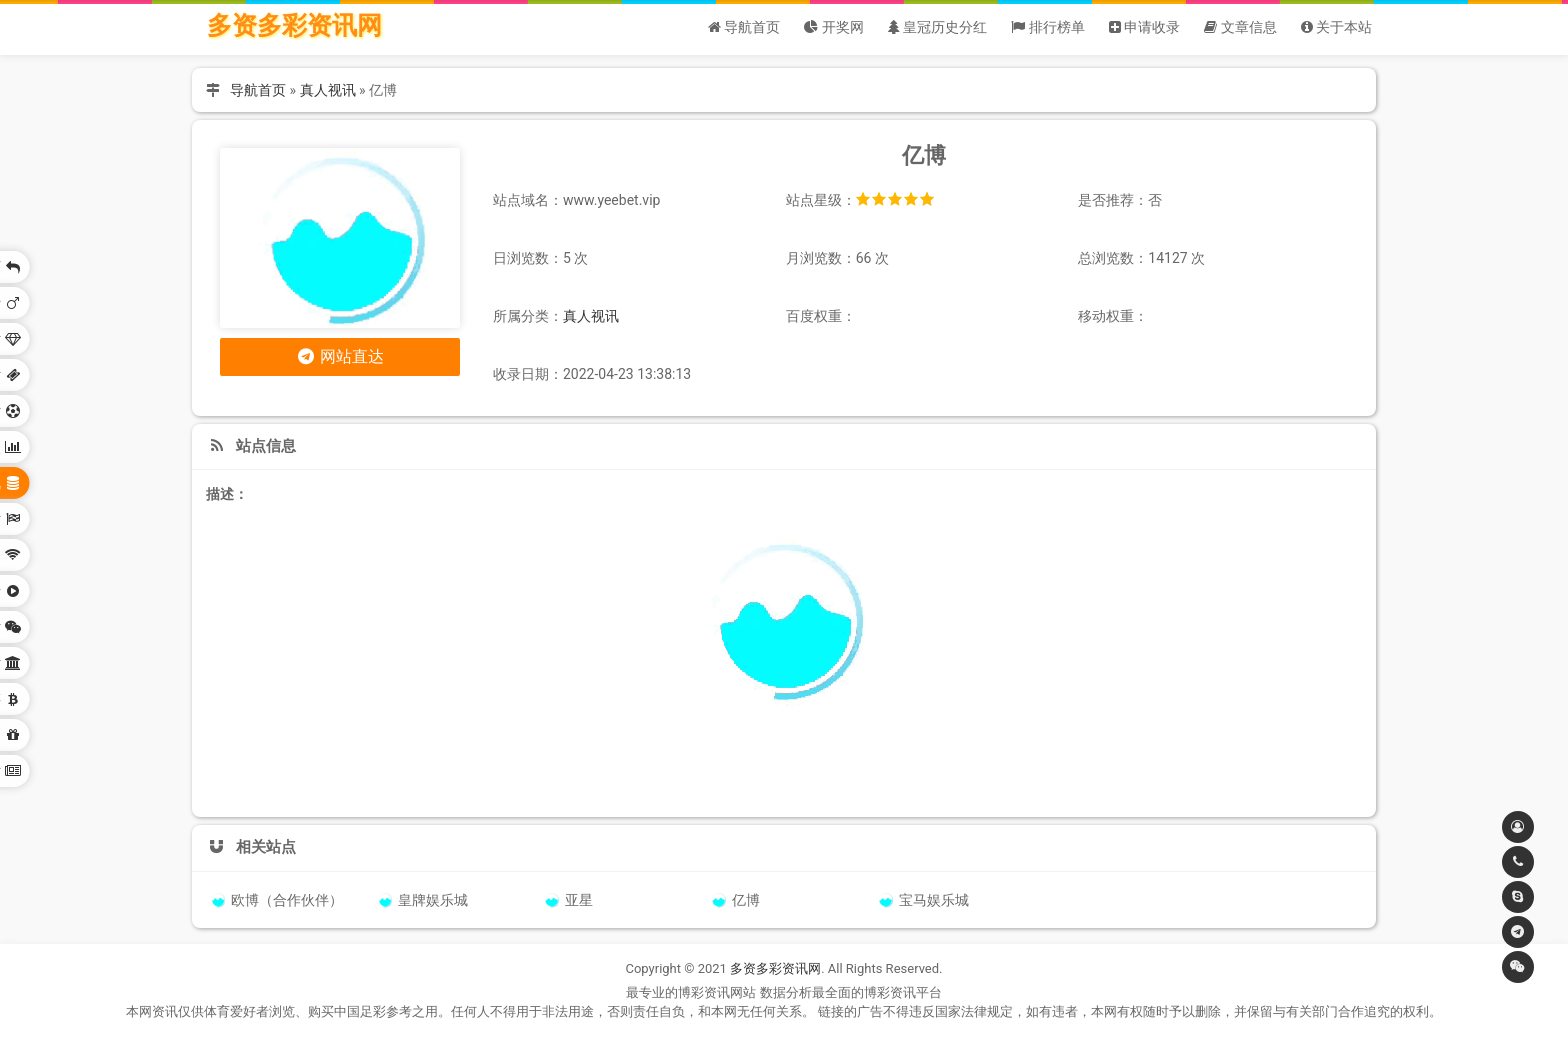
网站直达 (340, 356)
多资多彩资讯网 (294, 25)
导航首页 (258, 90)
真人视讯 (328, 90)
